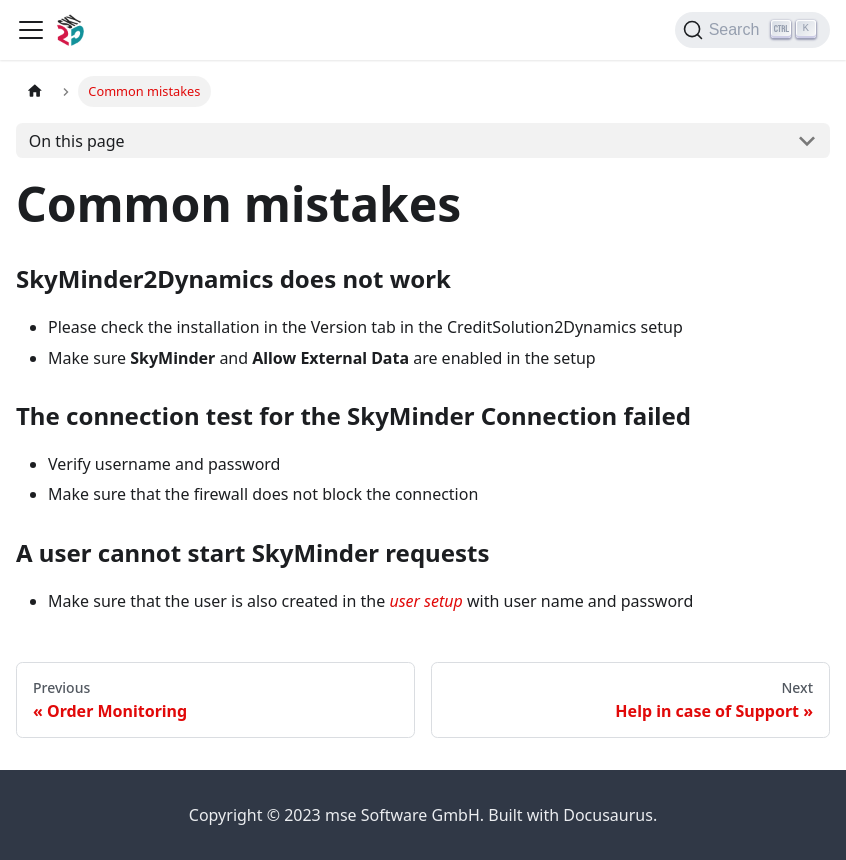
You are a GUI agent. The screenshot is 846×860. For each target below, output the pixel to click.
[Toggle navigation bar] (31, 30)
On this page (77, 141)
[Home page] (35, 91)
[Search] (752, 30)
